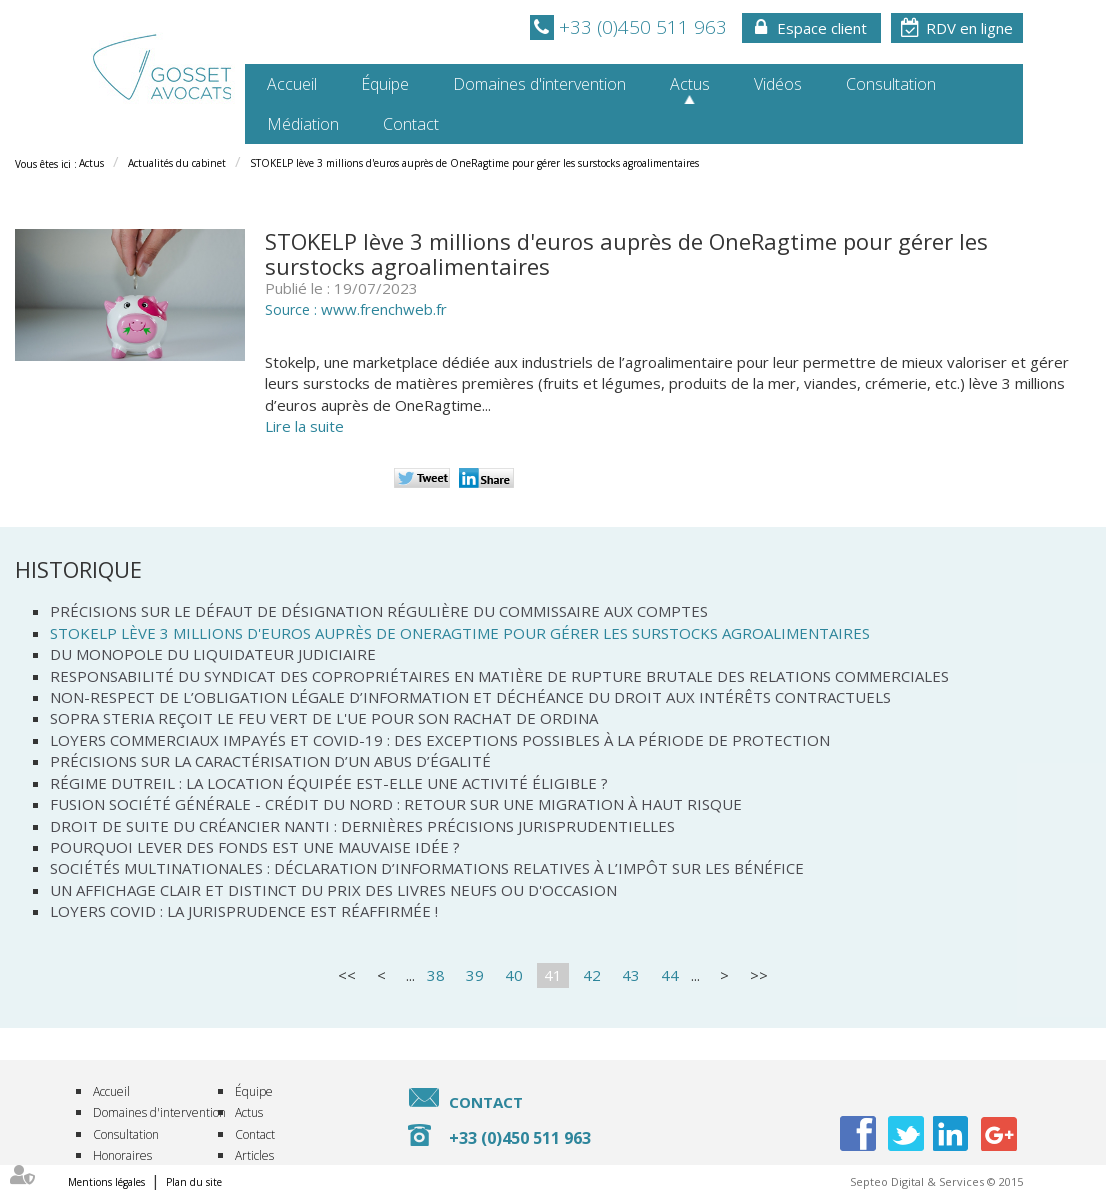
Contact (411, 124)
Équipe (385, 84)
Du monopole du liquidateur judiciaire (213, 654)
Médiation (303, 124)
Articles (254, 1155)
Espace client (822, 28)
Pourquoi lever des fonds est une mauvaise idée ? (255, 847)
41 (553, 975)
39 (475, 975)
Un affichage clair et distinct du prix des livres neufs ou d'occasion (333, 890)
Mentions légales (106, 1182)
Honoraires (122, 1155)
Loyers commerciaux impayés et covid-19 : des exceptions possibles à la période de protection (440, 740)
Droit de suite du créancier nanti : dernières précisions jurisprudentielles (362, 826)
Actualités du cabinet (177, 163)
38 (436, 975)
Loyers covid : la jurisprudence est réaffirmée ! (244, 911)
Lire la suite (304, 426)
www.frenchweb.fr (384, 309)
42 (592, 975)
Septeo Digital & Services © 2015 (936, 1181)
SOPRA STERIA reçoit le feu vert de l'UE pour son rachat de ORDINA (324, 718)
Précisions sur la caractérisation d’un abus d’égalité (270, 761)
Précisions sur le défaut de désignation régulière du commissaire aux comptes (379, 611)
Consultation (891, 84)
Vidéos (778, 84)
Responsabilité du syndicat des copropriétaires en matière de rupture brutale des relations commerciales (499, 676)
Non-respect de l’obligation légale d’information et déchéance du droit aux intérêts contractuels (470, 697)
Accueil (292, 84)
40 (514, 975)
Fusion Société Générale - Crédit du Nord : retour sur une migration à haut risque (396, 804)
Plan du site (194, 1182)
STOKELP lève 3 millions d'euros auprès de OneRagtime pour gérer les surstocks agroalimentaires (474, 163)
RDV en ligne (969, 28)
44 (670, 975)
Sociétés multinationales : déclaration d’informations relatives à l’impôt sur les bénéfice (427, 868)
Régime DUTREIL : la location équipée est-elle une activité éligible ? (329, 783)
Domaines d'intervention (539, 84)
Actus (690, 84)
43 (631, 975)
